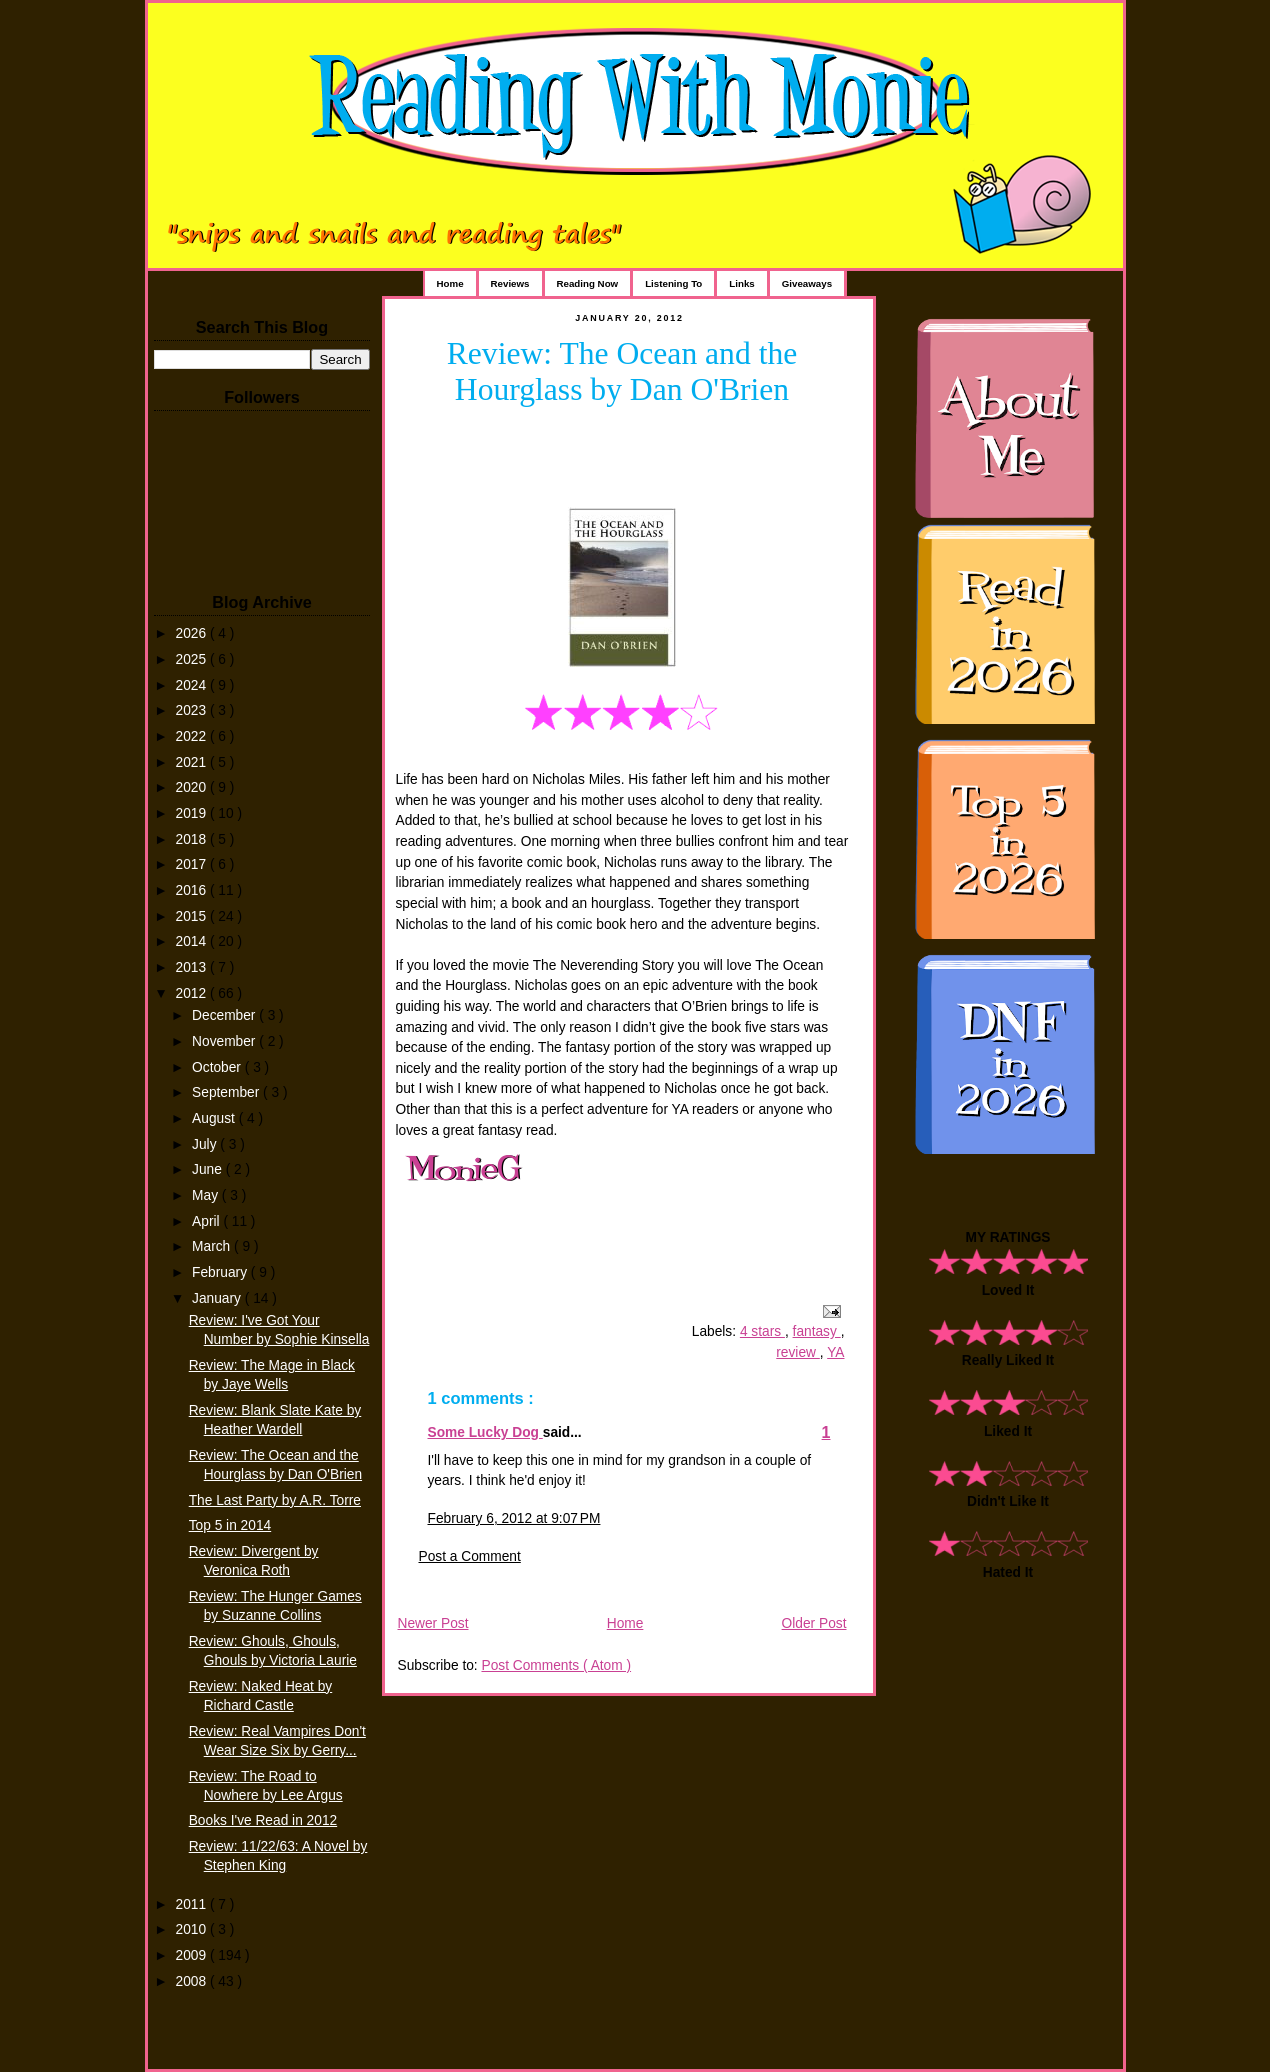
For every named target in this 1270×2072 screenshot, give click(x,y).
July (206, 1144)
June (209, 1169)
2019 (193, 813)
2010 (193, 1929)
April (207, 1221)
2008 (193, 1981)
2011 (193, 1904)
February (221, 1272)
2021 (193, 762)
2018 (193, 839)
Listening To (673, 283)
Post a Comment (470, 1556)
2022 (193, 736)
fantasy (817, 1331)
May (207, 1195)
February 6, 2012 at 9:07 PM (514, 1518)
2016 (193, 890)
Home (450, 283)
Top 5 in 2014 (230, 1525)
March (213, 1246)
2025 (193, 659)
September (227, 1092)
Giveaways (807, 283)
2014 (193, 941)
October (218, 1067)
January (218, 1298)
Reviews (510, 283)
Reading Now (588, 283)
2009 (193, 1955)
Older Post (814, 1623)
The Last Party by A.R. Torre (275, 1500)
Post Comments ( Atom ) (556, 1665)
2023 (193, 710)
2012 (193, 993)
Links (741, 283)
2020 (193, 787)
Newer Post (433, 1623)
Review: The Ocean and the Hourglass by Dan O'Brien (622, 371)
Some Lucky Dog (485, 1432)
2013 (193, 967)
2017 (193, 864)
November (225, 1041)
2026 (193, 633)
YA (835, 1352)
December (225, 1015)
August (215, 1118)
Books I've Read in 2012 (263, 1820)
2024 (193, 685)
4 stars (762, 1331)
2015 (193, 916)
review (798, 1352)
